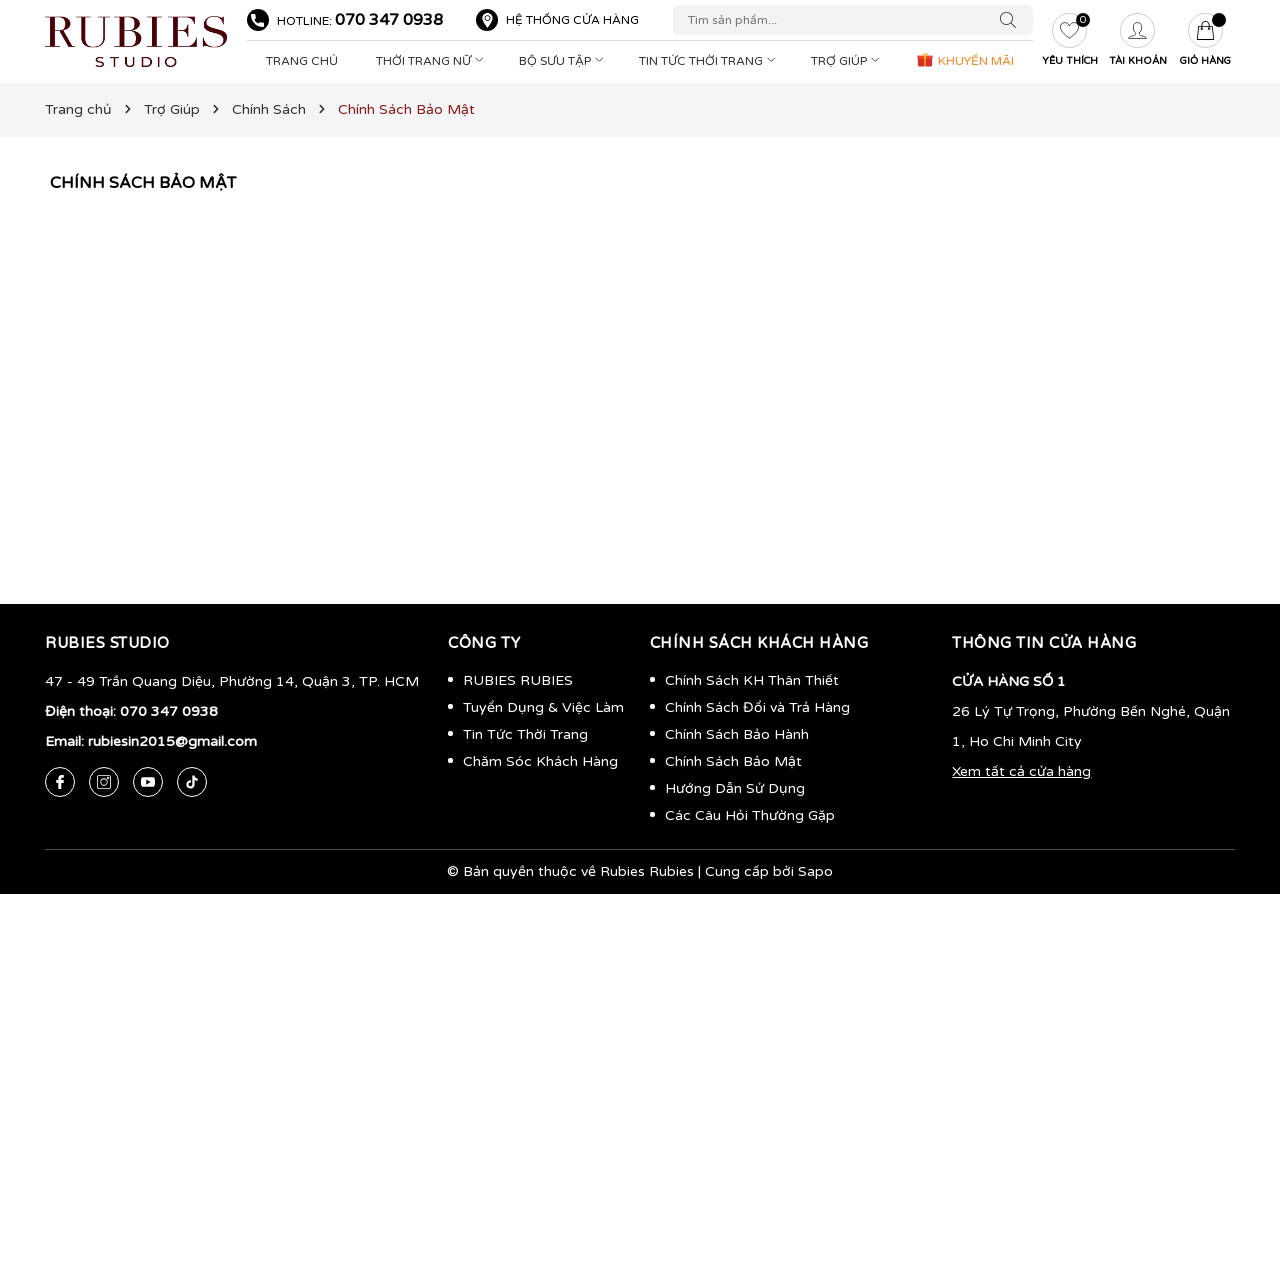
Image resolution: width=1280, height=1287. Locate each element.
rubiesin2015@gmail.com (172, 741)
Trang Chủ (302, 61)
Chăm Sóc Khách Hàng (540, 761)
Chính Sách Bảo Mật (143, 183)
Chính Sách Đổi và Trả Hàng (757, 707)
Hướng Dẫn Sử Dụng (735, 788)
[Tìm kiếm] (1013, 20)
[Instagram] (104, 782)
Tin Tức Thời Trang (709, 61)
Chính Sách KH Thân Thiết (752, 680)
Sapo (815, 871)
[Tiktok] (192, 782)
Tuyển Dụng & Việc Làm (543, 707)
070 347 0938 (389, 20)
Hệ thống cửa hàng (572, 20)
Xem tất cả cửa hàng (1021, 771)
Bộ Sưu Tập (563, 61)
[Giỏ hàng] (1206, 42)
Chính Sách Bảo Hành (737, 734)
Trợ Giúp (847, 61)
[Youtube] (148, 782)
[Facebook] (60, 782)
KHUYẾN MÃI (964, 59)
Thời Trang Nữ (432, 61)
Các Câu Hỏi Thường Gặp (750, 815)
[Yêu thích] (1070, 42)
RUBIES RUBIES (518, 680)
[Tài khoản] (1138, 42)
